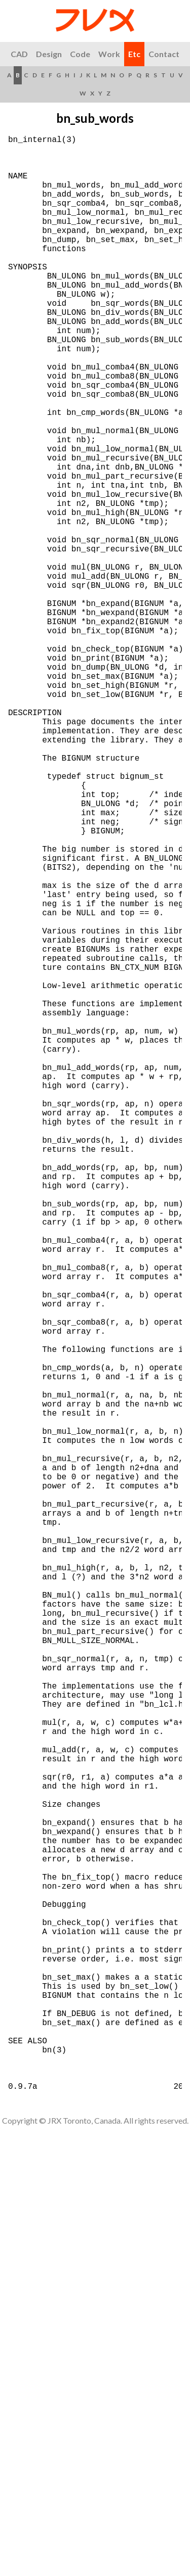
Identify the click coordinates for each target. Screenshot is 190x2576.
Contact (163, 54)
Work (109, 54)
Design (49, 54)
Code (80, 54)
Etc (134, 54)
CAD (19, 54)
